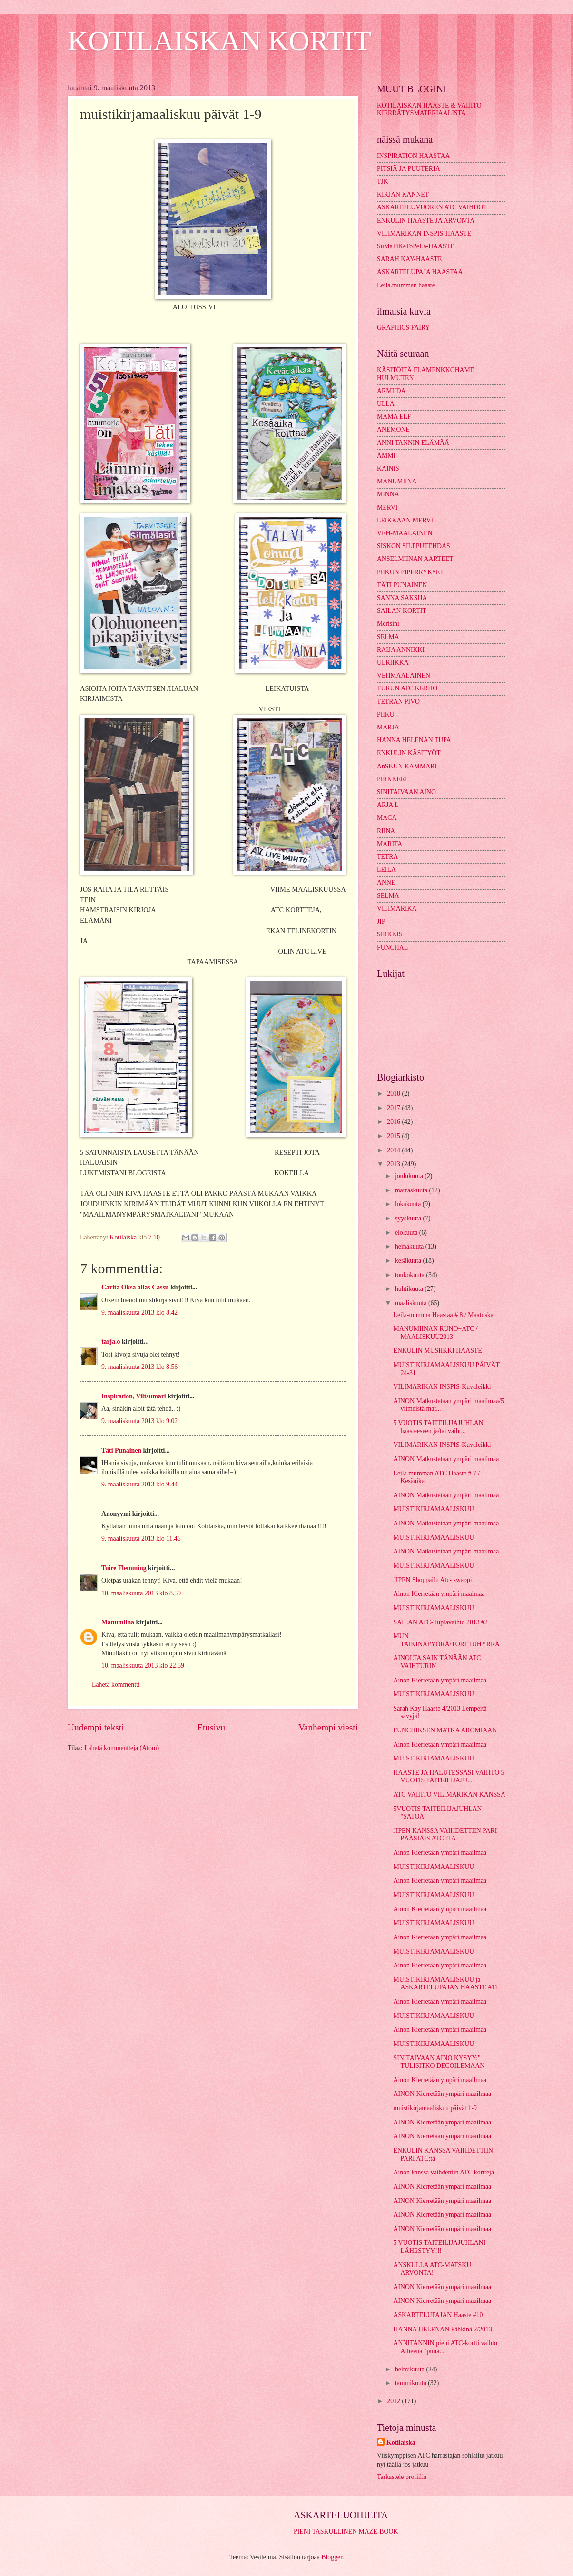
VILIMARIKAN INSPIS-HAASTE (424, 233)
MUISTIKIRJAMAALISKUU (433, 1509)
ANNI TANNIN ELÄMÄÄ (413, 442)
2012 (394, 2401)
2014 (394, 1150)
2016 (394, 1121)
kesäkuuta (409, 1260)
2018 (394, 1093)
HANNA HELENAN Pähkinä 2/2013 (442, 2329)
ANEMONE (393, 429)
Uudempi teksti (96, 1727)
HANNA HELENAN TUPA (414, 740)
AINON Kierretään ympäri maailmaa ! (444, 2300)
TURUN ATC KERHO (407, 688)
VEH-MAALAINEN (405, 533)
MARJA (388, 727)
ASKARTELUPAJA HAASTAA (420, 271)
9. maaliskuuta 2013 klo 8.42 (139, 1312)
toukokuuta (410, 1274)
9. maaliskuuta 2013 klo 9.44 (139, 1484)
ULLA (386, 403)
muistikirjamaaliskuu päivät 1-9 (435, 2108)
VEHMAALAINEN (403, 675)
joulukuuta (410, 1176)
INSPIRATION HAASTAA (413, 155)
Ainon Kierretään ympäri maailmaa (439, 1680)
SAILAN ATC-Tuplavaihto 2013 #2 (440, 1622)
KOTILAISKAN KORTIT (219, 41)
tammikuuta (411, 2383)
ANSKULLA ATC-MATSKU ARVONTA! (432, 2269)
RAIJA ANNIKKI (401, 649)
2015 (394, 1136)
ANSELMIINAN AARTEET (415, 558)
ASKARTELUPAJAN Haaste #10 (438, 2315)
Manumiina (117, 1622)
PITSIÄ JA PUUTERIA (408, 168)
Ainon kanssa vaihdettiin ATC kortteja (443, 2172)
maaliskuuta (411, 1303)
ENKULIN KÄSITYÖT (409, 753)
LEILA (386, 869)
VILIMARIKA (397, 908)
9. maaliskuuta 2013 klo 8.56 (139, 1366)
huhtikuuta (410, 1288)
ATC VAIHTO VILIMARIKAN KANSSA (449, 1794)
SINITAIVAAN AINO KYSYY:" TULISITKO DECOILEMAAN (438, 2062)
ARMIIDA (391, 390)
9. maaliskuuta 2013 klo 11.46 (141, 1538)
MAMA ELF (394, 416)
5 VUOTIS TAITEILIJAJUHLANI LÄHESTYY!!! (439, 2246)
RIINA (386, 831)
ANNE (386, 882)
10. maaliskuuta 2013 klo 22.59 (142, 1665)
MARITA (389, 843)
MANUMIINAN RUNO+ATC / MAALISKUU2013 (435, 1332)
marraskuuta (412, 1190)
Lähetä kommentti (116, 1684)
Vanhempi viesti (328, 1727)
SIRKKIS (390, 934)
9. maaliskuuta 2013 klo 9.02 (139, 1421)
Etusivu (211, 1727)
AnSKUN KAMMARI (407, 766)
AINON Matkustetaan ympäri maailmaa (446, 1459)
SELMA (388, 636)
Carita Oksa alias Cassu (134, 1287)
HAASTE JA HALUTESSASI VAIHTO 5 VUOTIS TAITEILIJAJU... (448, 1776)
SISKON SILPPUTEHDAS (413, 546)
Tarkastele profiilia (401, 2476)
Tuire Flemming (124, 1568)
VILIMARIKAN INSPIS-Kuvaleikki (442, 1386)
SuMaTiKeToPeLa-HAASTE (415, 246)
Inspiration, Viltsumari (133, 1396)
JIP (381, 921)
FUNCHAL (392, 947)
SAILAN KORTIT (401, 610)
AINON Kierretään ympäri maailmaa (442, 2093)
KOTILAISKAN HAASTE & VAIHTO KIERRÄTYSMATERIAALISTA (429, 109)
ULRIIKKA (393, 662)
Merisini (388, 623)
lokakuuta (409, 1204)
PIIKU (386, 714)
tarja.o (110, 1341)
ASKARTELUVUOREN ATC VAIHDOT (432, 207)
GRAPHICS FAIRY (403, 327)
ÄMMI (386, 455)
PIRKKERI (392, 779)
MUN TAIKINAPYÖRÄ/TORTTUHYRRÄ (446, 1640)
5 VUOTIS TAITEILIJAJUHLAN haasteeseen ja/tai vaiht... (438, 1427)
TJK (382, 181)
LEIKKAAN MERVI (405, 520)
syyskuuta (409, 1218)
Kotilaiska (400, 2442)
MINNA (388, 494)
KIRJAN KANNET (403, 194)
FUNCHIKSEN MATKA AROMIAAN (445, 1730)
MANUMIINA (397, 481)
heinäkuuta (410, 1246)
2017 (394, 1107)
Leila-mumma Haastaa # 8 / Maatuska (443, 1314)
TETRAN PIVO (398, 701)
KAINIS (388, 468)
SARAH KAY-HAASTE (409, 259)
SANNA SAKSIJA (402, 597)
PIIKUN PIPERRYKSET (410, 572)
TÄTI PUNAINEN (402, 585)
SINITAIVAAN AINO (406, 792)
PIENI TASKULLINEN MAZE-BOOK (346, 2531)
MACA (386, 817)
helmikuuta (410, 2369)
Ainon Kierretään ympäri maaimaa (438, 1593)
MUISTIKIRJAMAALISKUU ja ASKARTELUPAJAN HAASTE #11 (445, 1983)
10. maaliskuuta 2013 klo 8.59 (141, 1593)
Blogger (331, 2557)
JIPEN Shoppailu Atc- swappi (432, 1579)
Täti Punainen (121, 1450)
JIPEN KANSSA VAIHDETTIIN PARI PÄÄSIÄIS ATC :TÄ (445, 1834)
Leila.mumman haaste (406, 285)
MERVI (387, 507)
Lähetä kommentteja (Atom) (121, 1747)
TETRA (387, 856)
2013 (394, 1164)
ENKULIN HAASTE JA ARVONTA (425, 220)
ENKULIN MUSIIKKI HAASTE (437, 1350)
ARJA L (388, 804)
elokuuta (407, 1232)
